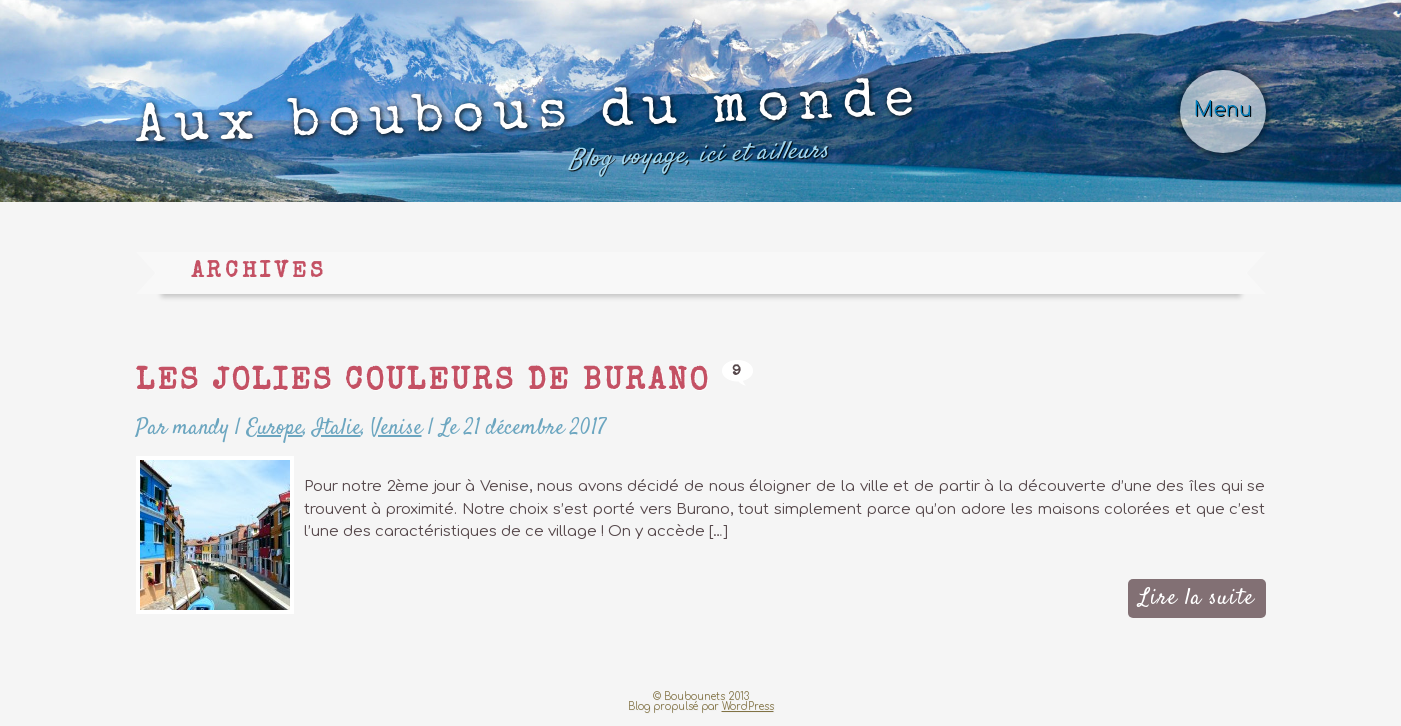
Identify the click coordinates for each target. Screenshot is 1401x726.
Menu (1223, 110)
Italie (337, 428)
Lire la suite (1196, 598)
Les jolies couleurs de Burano (423, 383)
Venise (396, 428)
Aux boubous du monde (528, 131)
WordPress (748, 706)
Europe (275, 428)
